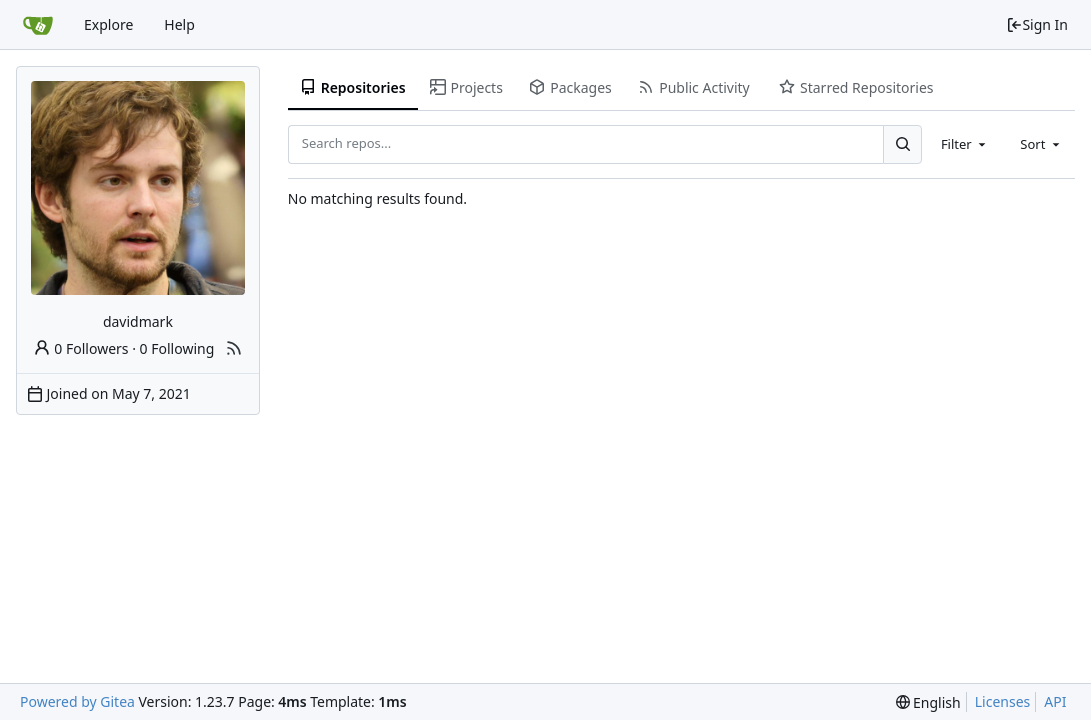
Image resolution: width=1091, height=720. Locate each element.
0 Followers (81, 348)
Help (179, 24)
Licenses (1003, 701)
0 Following (177, 348)
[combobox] (965, 144)
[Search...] (902, 144)
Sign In (1037, 24)
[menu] (928, 702)
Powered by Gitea (77, 701)
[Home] (38, 25)
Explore (108, 24)
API (1055, 701)
